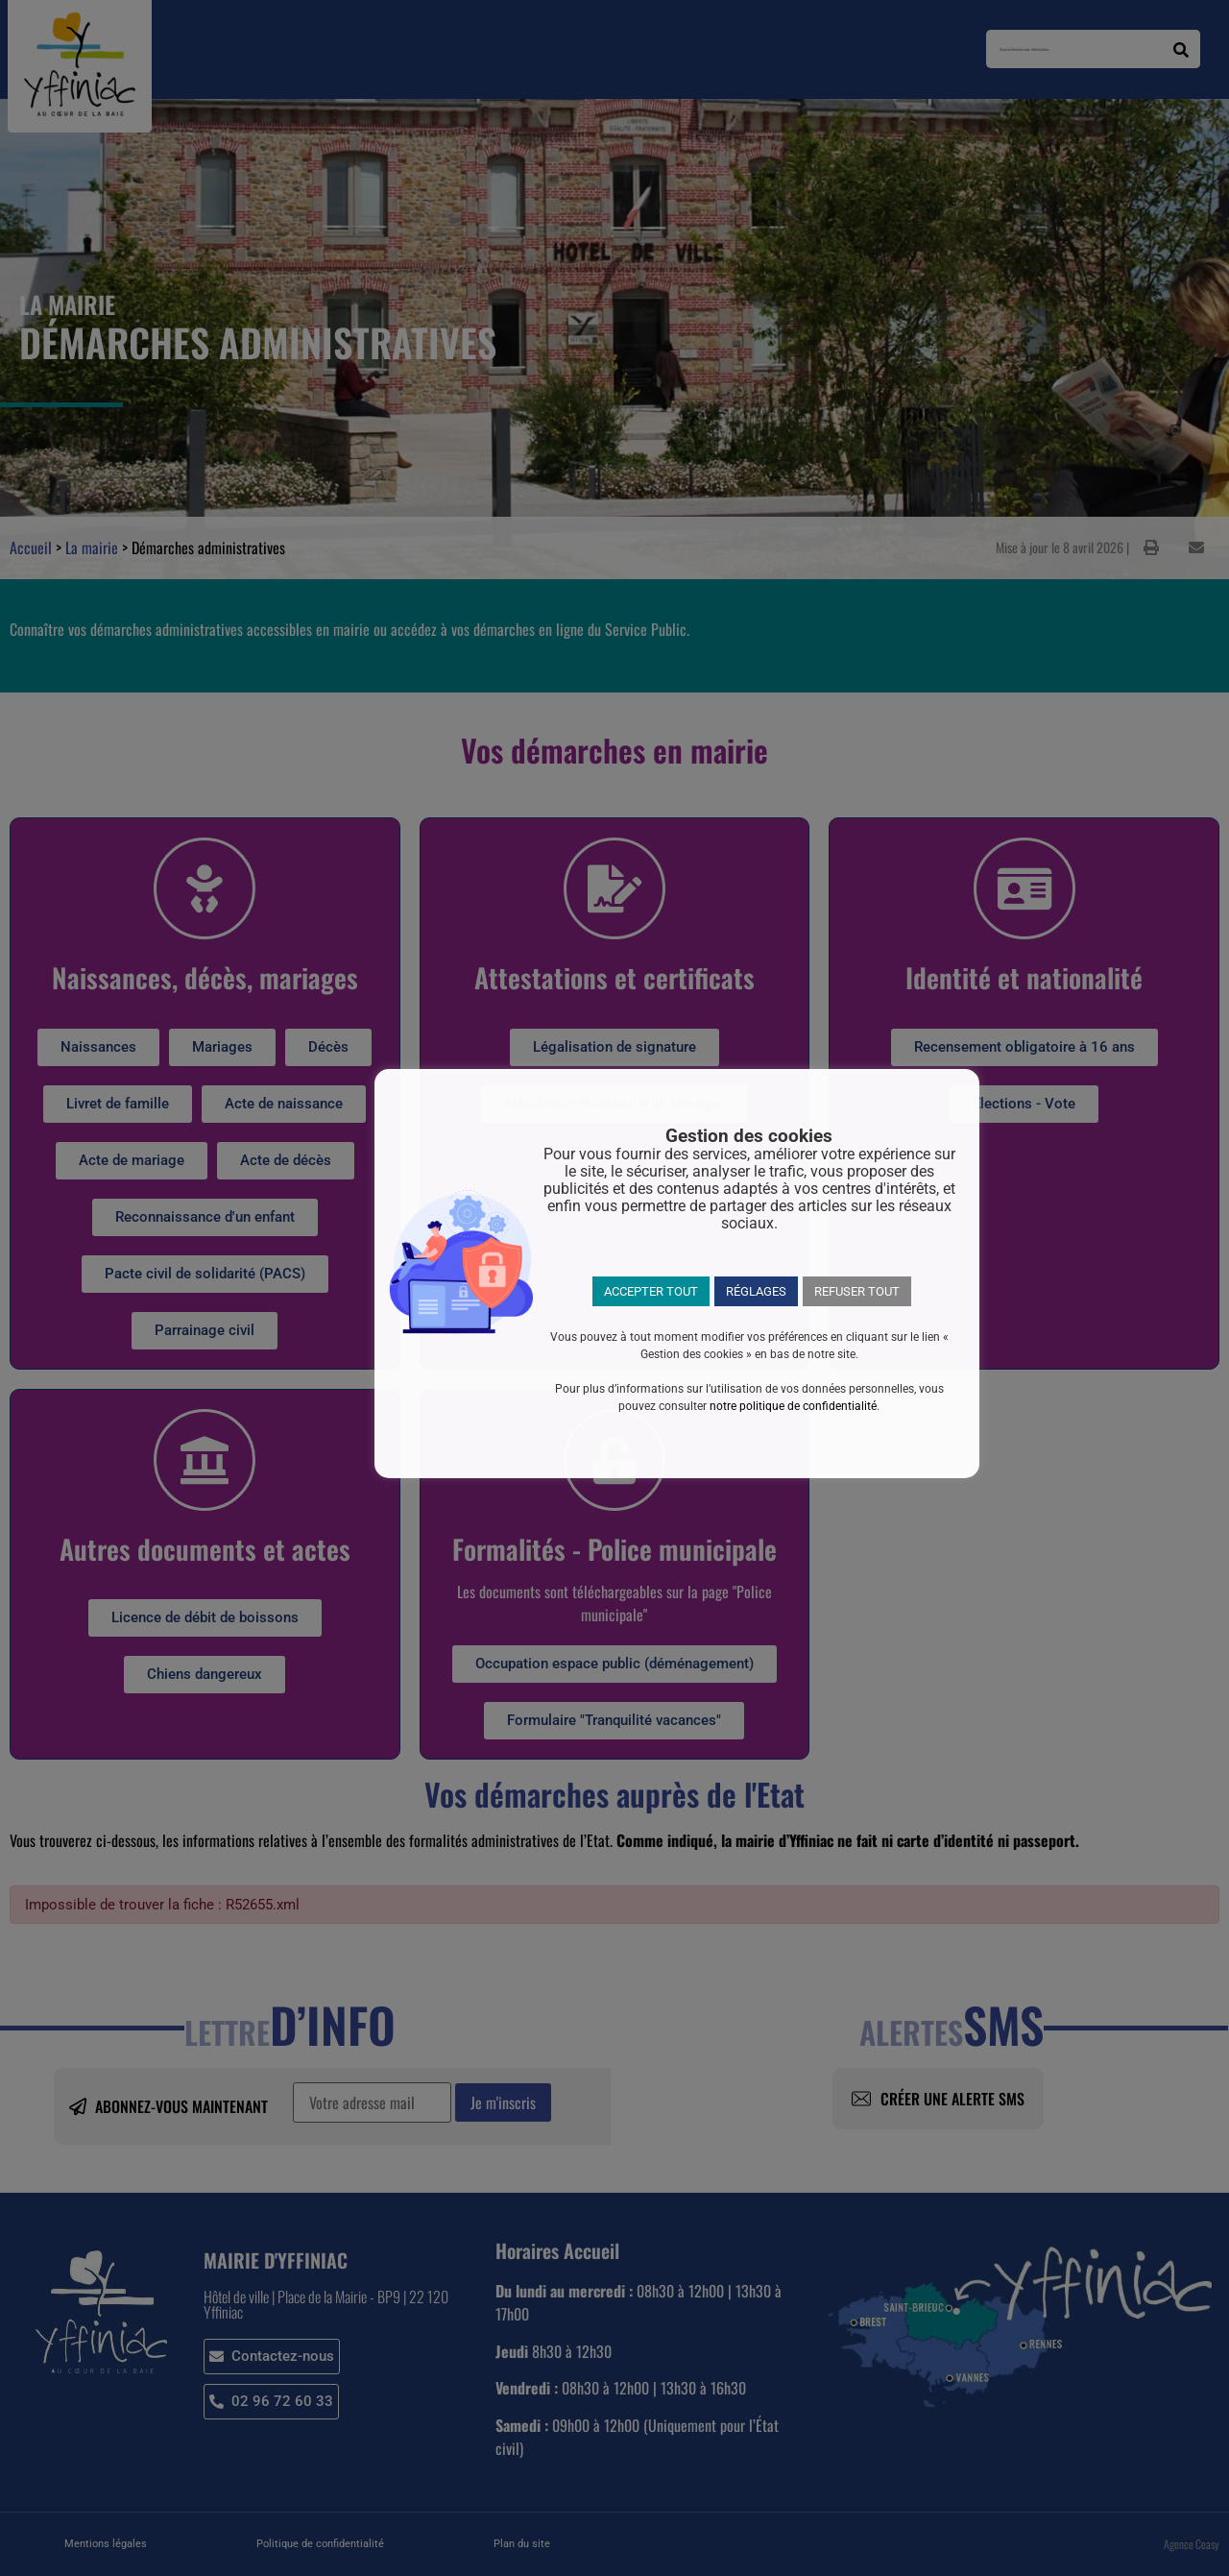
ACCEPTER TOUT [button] (651, 1291)
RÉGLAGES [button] (756, 1291)
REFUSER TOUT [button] (857, 1291)
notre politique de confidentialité (793, 1406)
